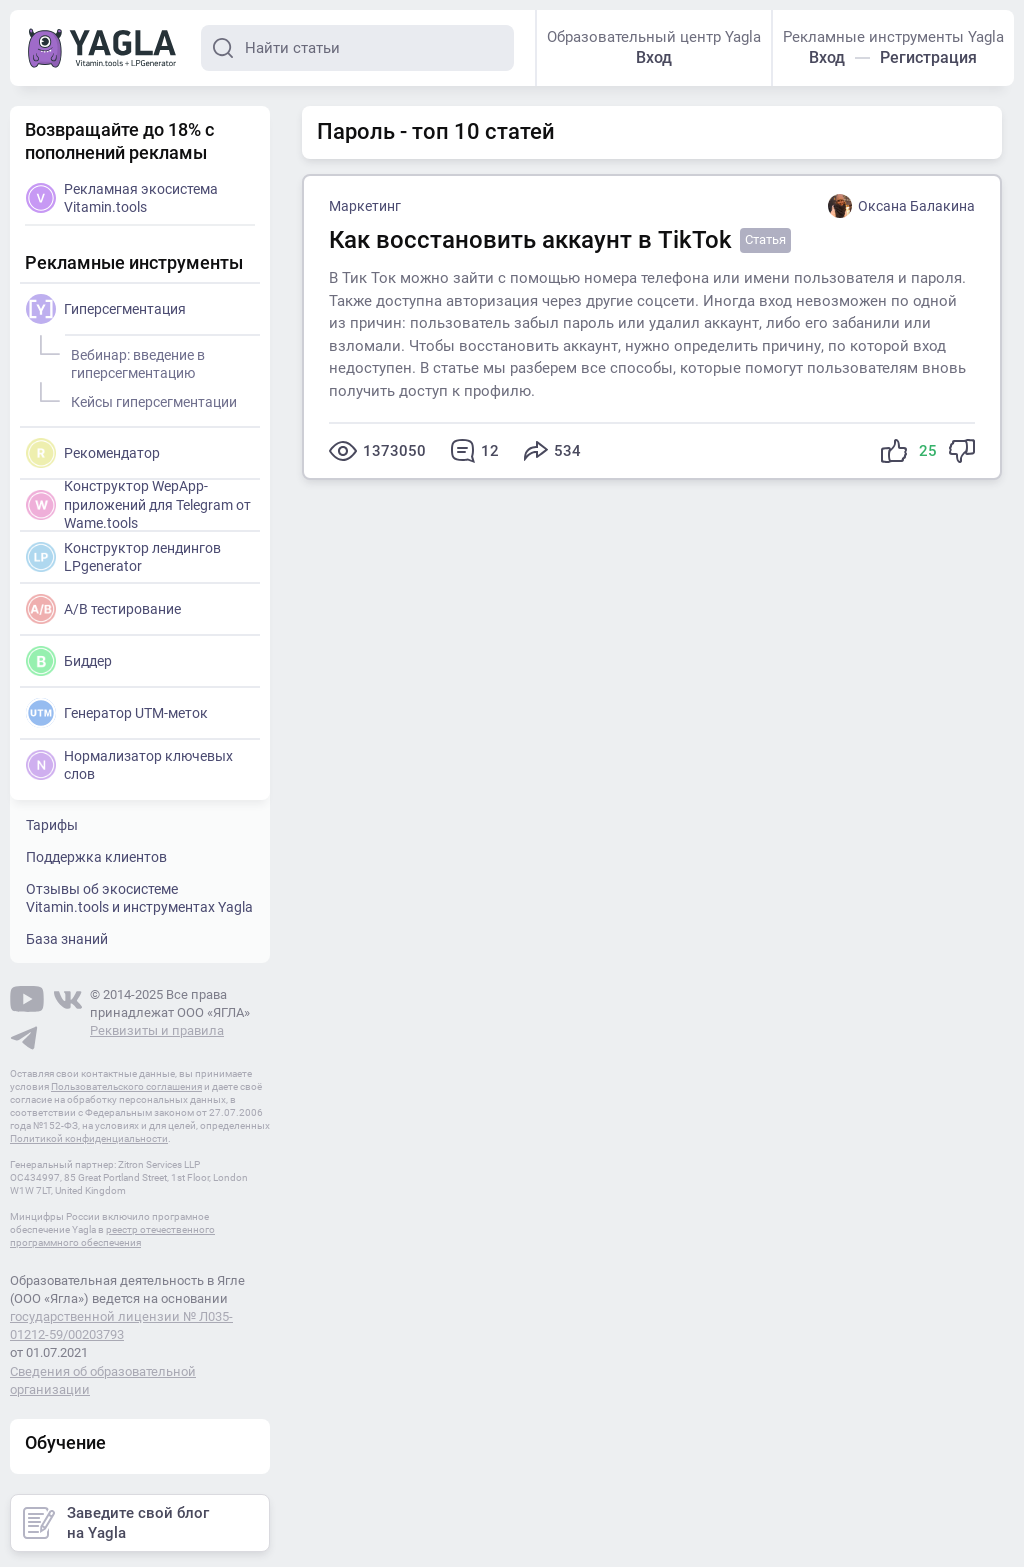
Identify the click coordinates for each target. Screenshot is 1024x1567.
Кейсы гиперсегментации (151, 399)
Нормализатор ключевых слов (129, 765)
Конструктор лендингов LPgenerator (123, 557)
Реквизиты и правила (157, 1030)
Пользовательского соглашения (126, 1086)
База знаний (67, 939)
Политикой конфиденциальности (89, 1138)
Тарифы (52, 825)
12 (475, 451)
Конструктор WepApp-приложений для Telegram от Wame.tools (138, 503)
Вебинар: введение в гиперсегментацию (135, 361)
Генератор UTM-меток (117, 713)
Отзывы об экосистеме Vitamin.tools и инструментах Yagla (139, 898)
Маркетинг (365, 206)
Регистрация (928, 57)
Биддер (69, 661)
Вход (654, 57)
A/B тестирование (103, 609)
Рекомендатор (93, 453)
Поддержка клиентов (96, 857)
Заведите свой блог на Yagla (116, 1523)
